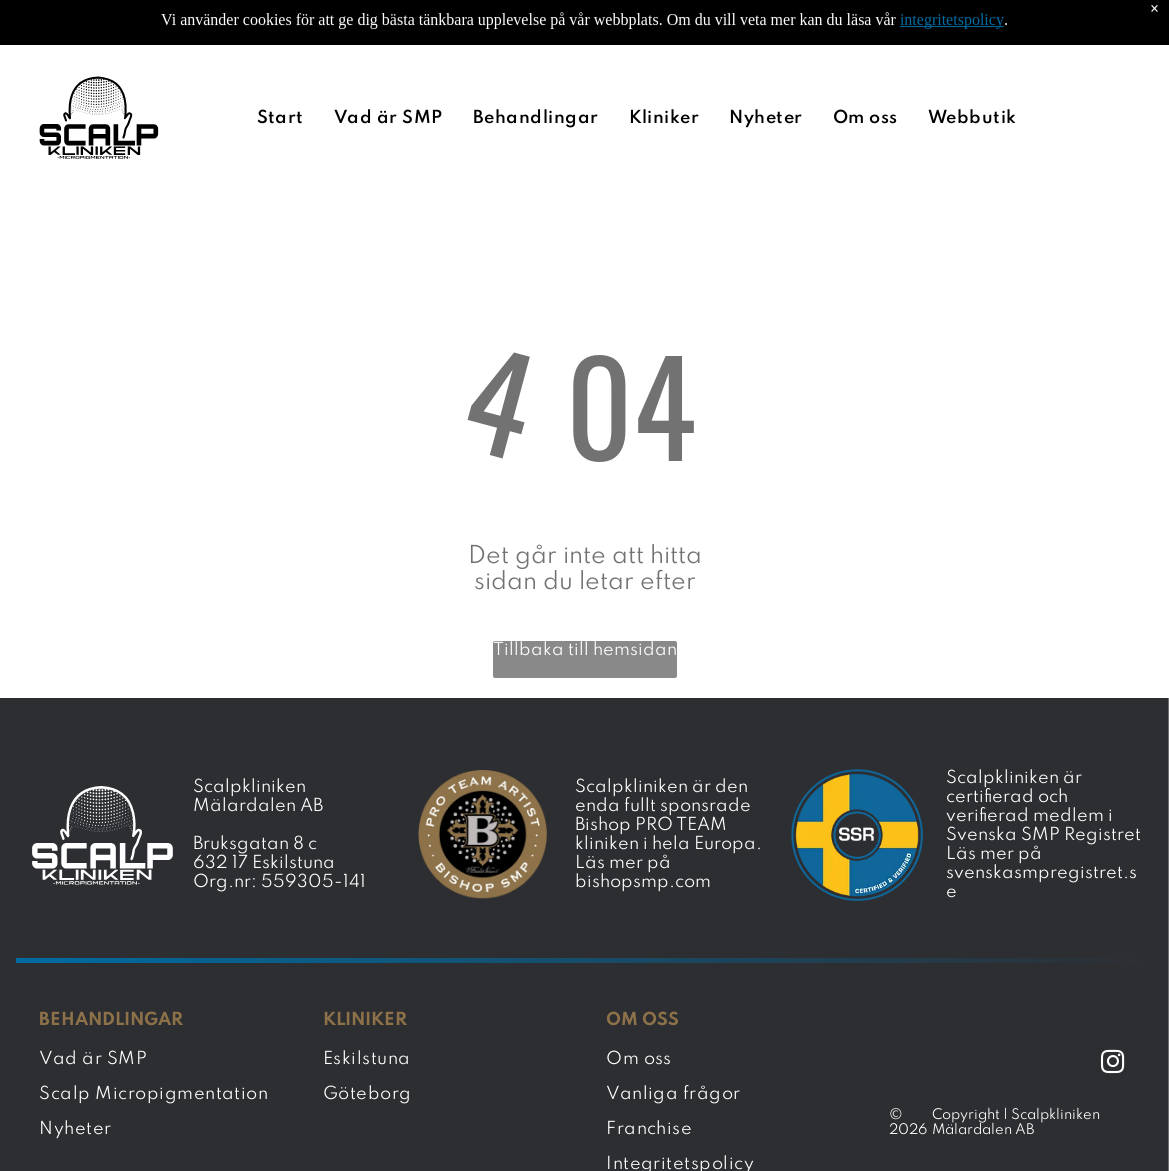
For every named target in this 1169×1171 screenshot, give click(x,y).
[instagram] (1112, 1014)
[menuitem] (285, 67)
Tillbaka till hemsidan (585, 600)
